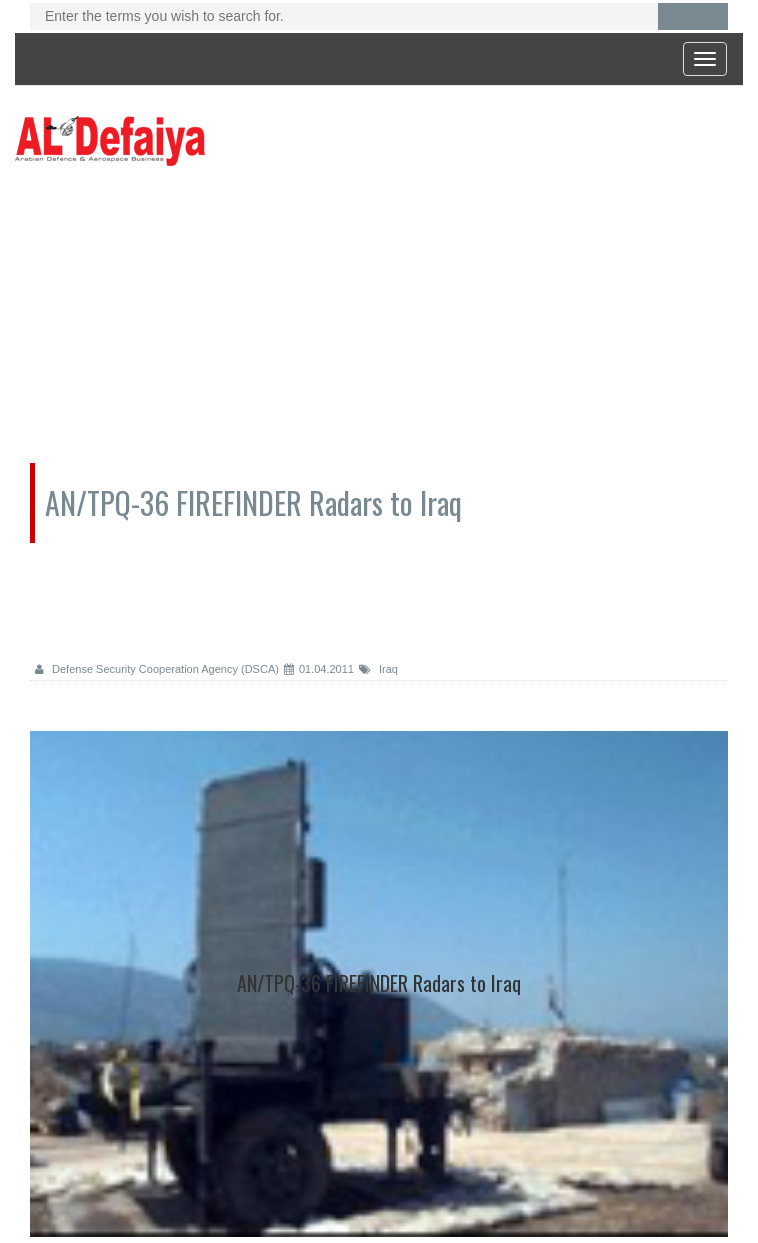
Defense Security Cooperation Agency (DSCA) (157, 669)
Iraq (378, 669)
